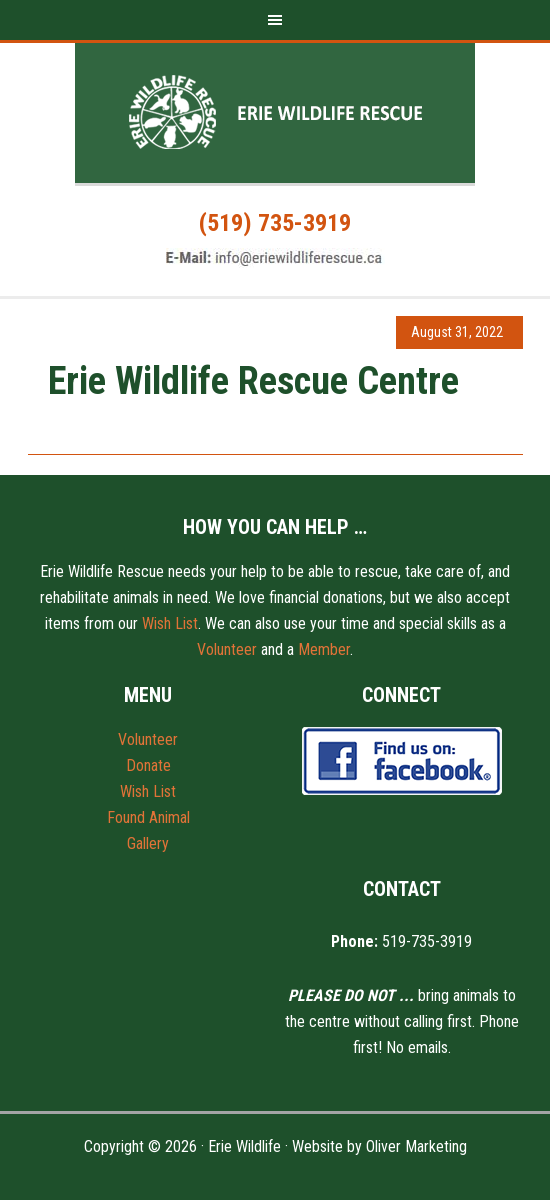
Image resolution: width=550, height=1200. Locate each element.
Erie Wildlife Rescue (275, 113)
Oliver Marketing (416, 1146)
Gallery (148, 843)
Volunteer (227, 649)
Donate (148, 765)
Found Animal (148, 817)
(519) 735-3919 (275, 223)
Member (324, 649)
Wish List (170, 623)
